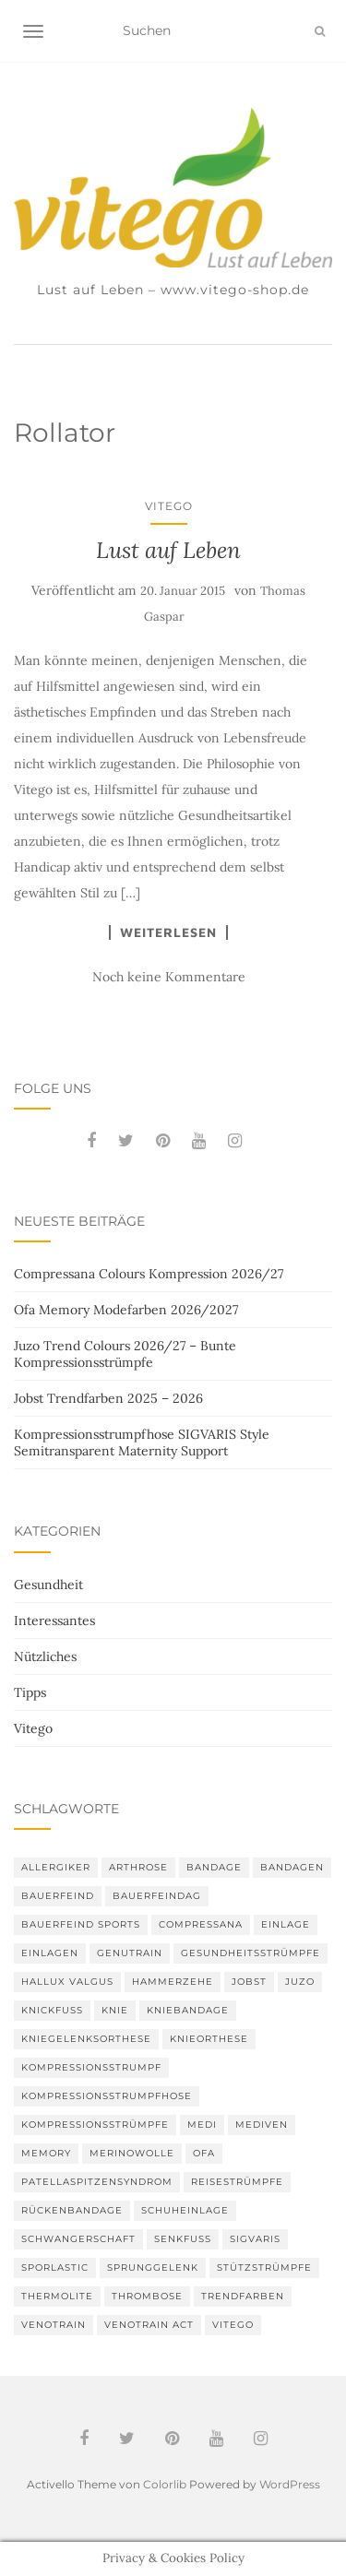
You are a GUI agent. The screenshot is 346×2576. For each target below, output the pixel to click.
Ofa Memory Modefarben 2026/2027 (126, 1309)
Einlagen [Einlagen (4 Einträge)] (49, 1953)
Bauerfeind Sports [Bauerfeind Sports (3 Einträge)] (80, 1924)
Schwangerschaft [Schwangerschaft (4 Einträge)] (78, 2239)
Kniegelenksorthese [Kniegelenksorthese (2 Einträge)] (86, 2039)
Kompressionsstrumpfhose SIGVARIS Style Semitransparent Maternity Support (141, 1442)
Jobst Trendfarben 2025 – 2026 (108, 1398)
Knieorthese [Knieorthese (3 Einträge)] (209, 2039)
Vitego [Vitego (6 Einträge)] (233, 2325)
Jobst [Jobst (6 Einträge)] (249, 1982)
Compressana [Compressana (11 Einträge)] (201, 1924)
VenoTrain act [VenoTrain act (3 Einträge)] (149, 2325)
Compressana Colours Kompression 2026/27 (148, 1273)
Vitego (169, 506)
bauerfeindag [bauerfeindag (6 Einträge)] (157, 1896)
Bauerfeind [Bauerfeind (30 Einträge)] (57, 1896)
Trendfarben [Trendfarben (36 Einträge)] (242, 2296)
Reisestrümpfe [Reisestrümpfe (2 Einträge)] (237, 2182)
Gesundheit (48, 1584)
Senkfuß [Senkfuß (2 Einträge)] (182, 2239)
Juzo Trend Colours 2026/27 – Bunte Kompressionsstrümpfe (125, 1354)
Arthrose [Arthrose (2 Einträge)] (138, 1867)
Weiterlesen (168, 932)
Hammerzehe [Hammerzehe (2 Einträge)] (172, 1982)
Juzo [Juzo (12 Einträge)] (300, 1982)
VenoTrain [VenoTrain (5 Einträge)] (53, 2325)
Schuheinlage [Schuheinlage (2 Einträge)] (185, 2210)
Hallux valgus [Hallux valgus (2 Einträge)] (67, 1982)
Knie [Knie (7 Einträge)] (114, 2010)
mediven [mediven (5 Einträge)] (261, 2125)
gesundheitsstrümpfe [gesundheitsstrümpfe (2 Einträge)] (250, 1953)
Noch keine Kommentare (168, 976)
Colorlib (164, 2484)
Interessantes (54, 1620)
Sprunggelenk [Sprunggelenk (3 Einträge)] (152, 2267)
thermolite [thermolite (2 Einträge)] (57, 2296)
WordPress (289, 2484)
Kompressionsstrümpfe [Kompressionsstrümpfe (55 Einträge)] (95, 2125)
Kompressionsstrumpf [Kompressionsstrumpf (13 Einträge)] (91, 2067)
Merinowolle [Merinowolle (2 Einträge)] (131, 2153)
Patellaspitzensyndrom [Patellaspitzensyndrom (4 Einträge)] (97, 2182)
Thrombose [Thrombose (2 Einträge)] (147, 2296)
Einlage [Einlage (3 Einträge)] (285, 1924)
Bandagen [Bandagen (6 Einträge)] (292, 1867)
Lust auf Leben (168, 550)
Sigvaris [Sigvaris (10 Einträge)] (255, 2239)
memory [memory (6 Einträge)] (46, 2153)
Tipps (30, 1692)
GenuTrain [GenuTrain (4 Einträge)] (129, 1953)
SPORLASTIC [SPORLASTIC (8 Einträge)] (55, 2267)
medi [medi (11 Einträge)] (202, 2125)
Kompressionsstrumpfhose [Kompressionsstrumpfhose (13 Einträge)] (106, 2096)
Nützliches (45, 1656)
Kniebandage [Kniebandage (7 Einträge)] (188, 2010)
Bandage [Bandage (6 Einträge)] (214, 1867)
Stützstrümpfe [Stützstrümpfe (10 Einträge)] (264, 2267)
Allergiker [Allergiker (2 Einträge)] (55, 1867)
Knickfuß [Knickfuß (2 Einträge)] (52, 2010)
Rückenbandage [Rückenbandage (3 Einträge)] (72, 2210)
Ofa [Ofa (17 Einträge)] (204, 2153)
